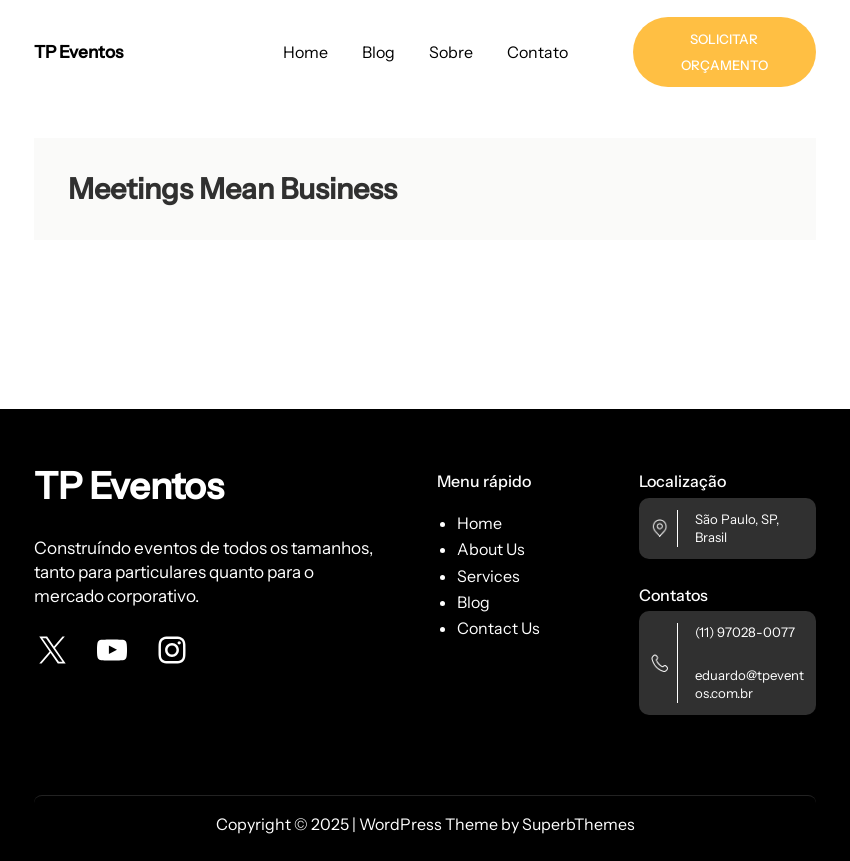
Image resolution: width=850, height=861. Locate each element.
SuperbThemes (578, 824)
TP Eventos (78, 51)
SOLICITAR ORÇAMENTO (724, 52)
